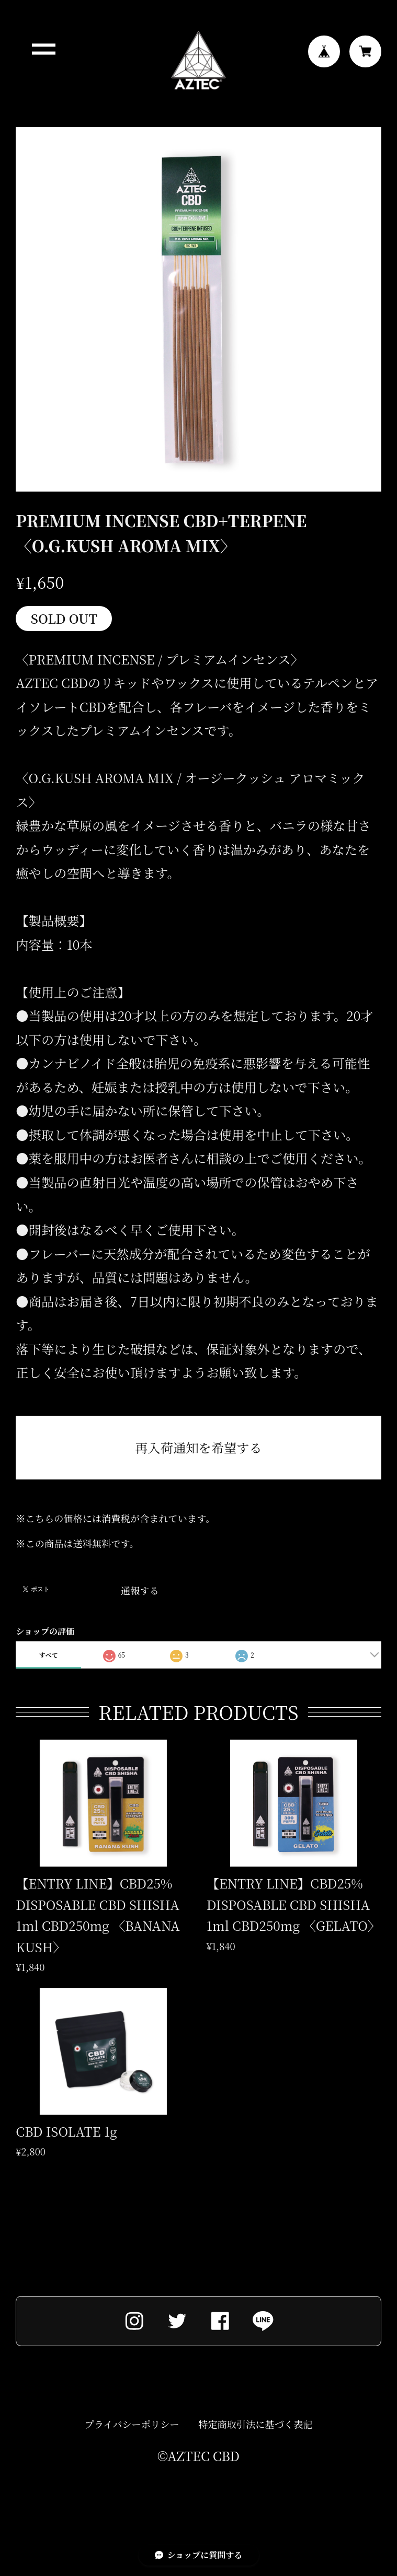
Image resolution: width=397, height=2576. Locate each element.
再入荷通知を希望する (198, 1447)
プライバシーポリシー (132, 2426)
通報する (140, 1590)
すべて (48, 1654)
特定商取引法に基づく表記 (255, 2426)
